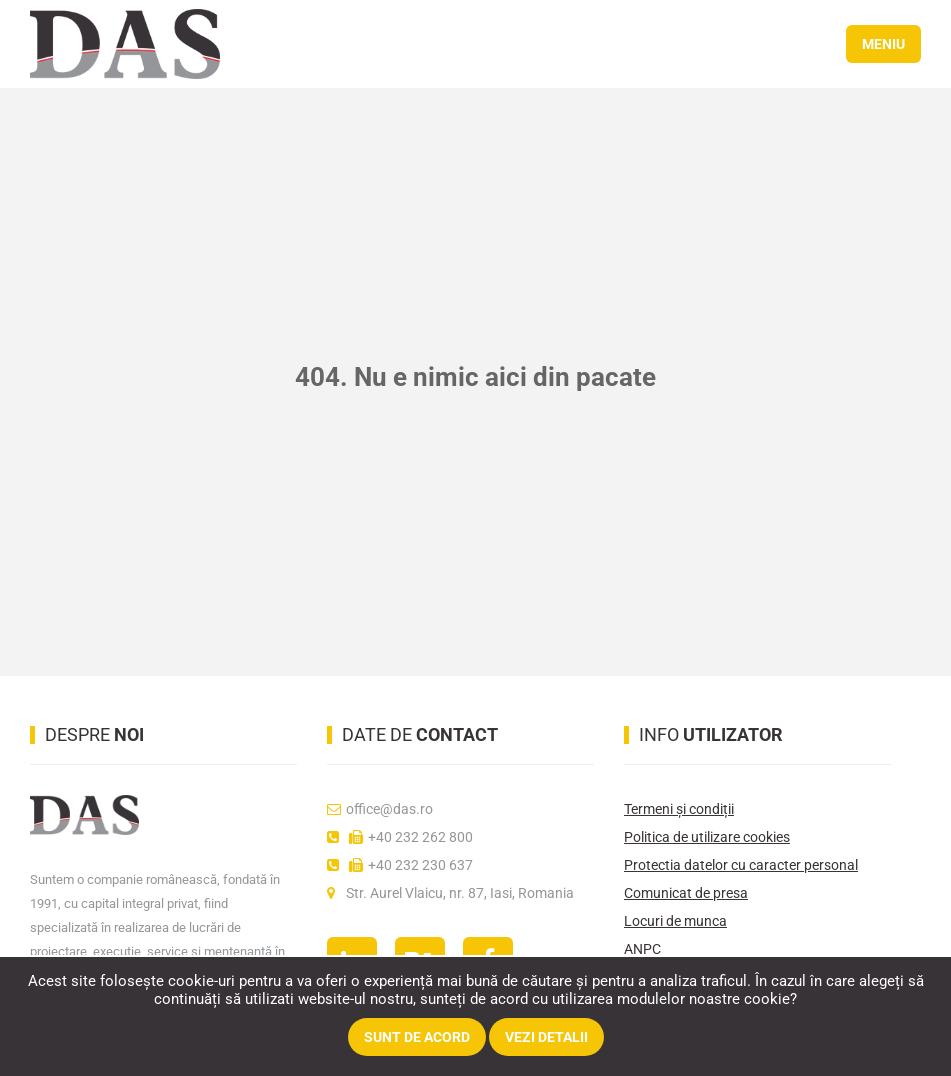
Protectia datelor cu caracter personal (741, 865)
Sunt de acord (417, 1037)
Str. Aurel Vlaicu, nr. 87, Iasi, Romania (450, 893)
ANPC (642, 949)
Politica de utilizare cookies (707, 837)
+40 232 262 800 (400, 837)
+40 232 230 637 (400, 865)
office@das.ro (380, 809)
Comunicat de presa (686, 893)
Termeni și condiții (679, 809)
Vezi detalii (546, 1037)
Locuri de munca (675, 921)
